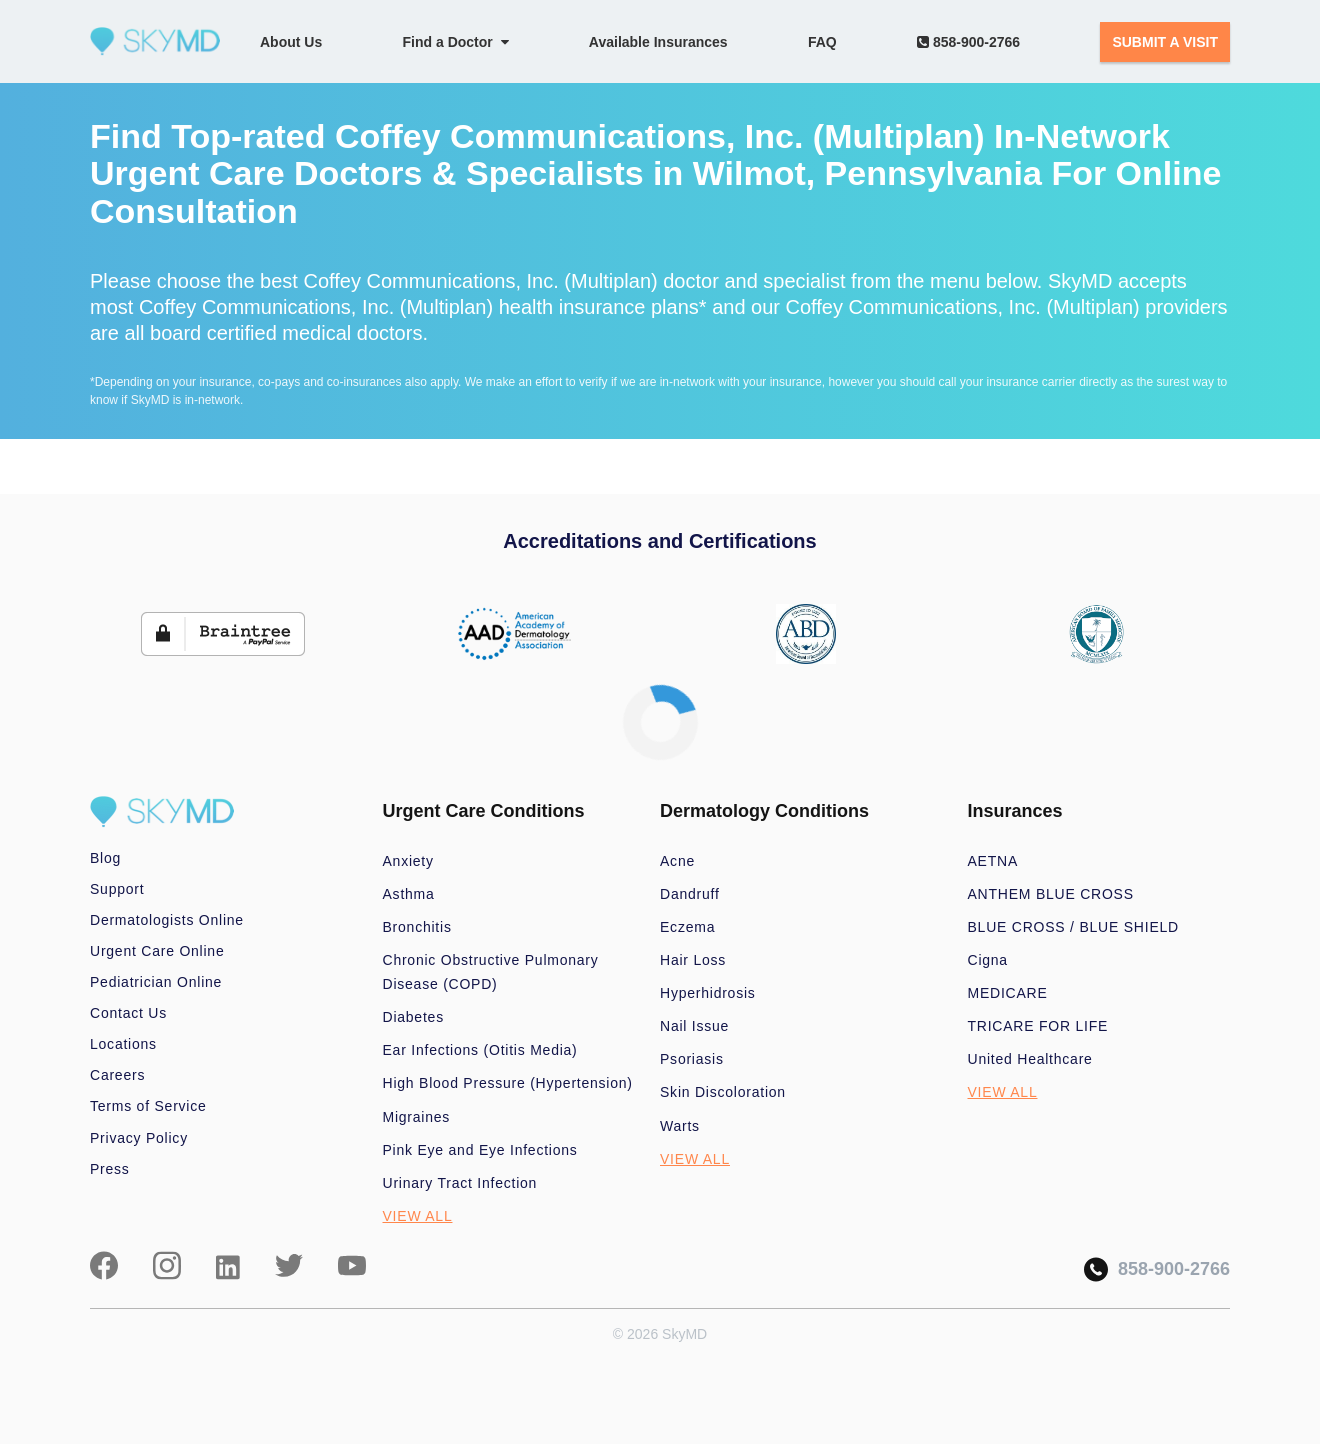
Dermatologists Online (167, 920)
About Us (291, 42)
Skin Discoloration (723, 1092)
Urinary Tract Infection (460, 1183)
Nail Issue (694, 1026)
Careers (117, 1075)
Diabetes (413, 1017)
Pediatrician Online (156, 982)
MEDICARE (1008, 993)
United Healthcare (1030, 1059)
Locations (123, 1044)
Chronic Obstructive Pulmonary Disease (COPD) (491, 972)
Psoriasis (692, 1059)
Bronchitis (417, 927)
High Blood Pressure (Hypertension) (508, 1083)
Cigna (988, 960)
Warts (680, 1126)
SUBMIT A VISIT (1165, 42)
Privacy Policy (139, 1138)
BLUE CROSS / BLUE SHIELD (1073, 927)
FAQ (822, 42)
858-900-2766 (968, 42)
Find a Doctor (456, 42)
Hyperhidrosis (708, 993)
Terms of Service (148, 1106)
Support (117, 889)
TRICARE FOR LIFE (1038, 1026)
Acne (677, 861)
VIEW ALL (418, 1216)
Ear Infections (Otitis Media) (480, 1050)
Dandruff (690, 894)
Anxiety (408, 861)
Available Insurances (658, 42)
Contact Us (128, 1013)
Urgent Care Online (157, 951)
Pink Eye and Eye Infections (480, 1150)
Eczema (687, 927)
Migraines (417, 1117)
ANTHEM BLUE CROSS (1051, 894)
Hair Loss (693, 960)
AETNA (993, 861)
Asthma (409, 894)
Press (110, 1169)
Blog (105, 858)
